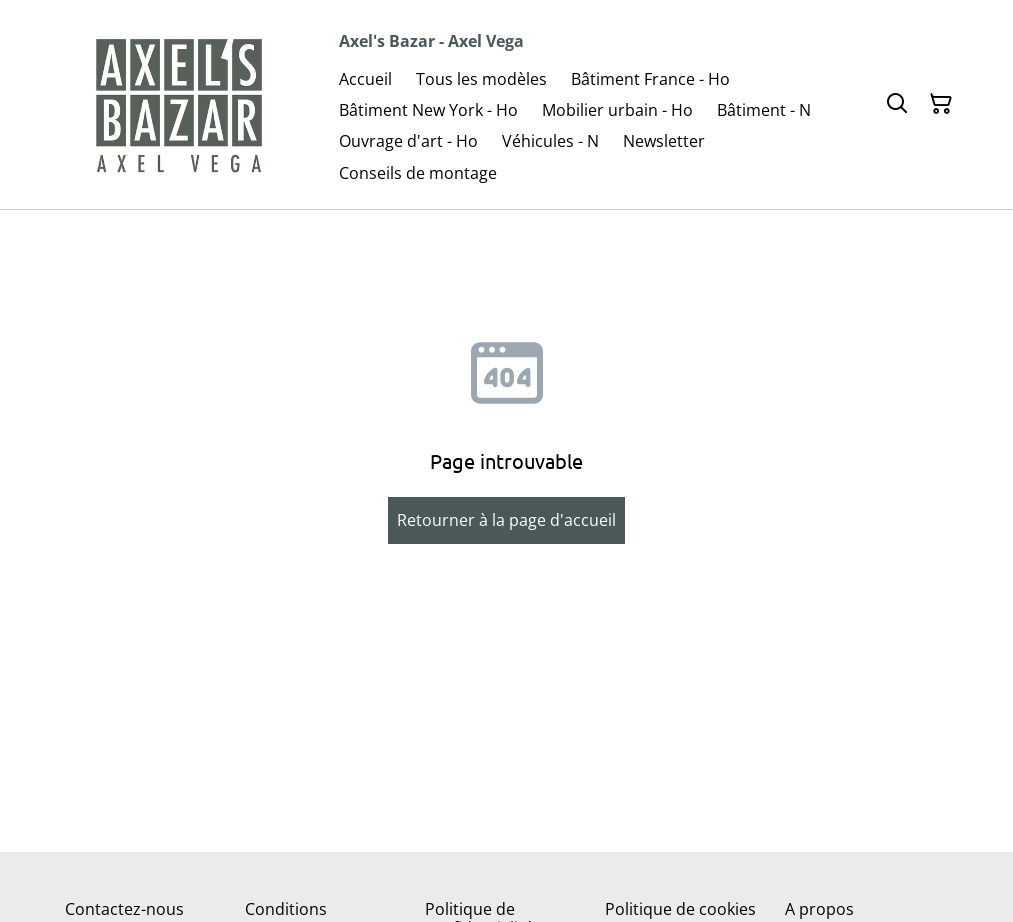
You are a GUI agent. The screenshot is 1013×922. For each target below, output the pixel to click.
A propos (819, 909)
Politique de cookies (680, 909)
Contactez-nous (124, 909)
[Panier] (941, 104)
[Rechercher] (897, 104)
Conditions (286, 909)
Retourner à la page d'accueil (506, 520)
